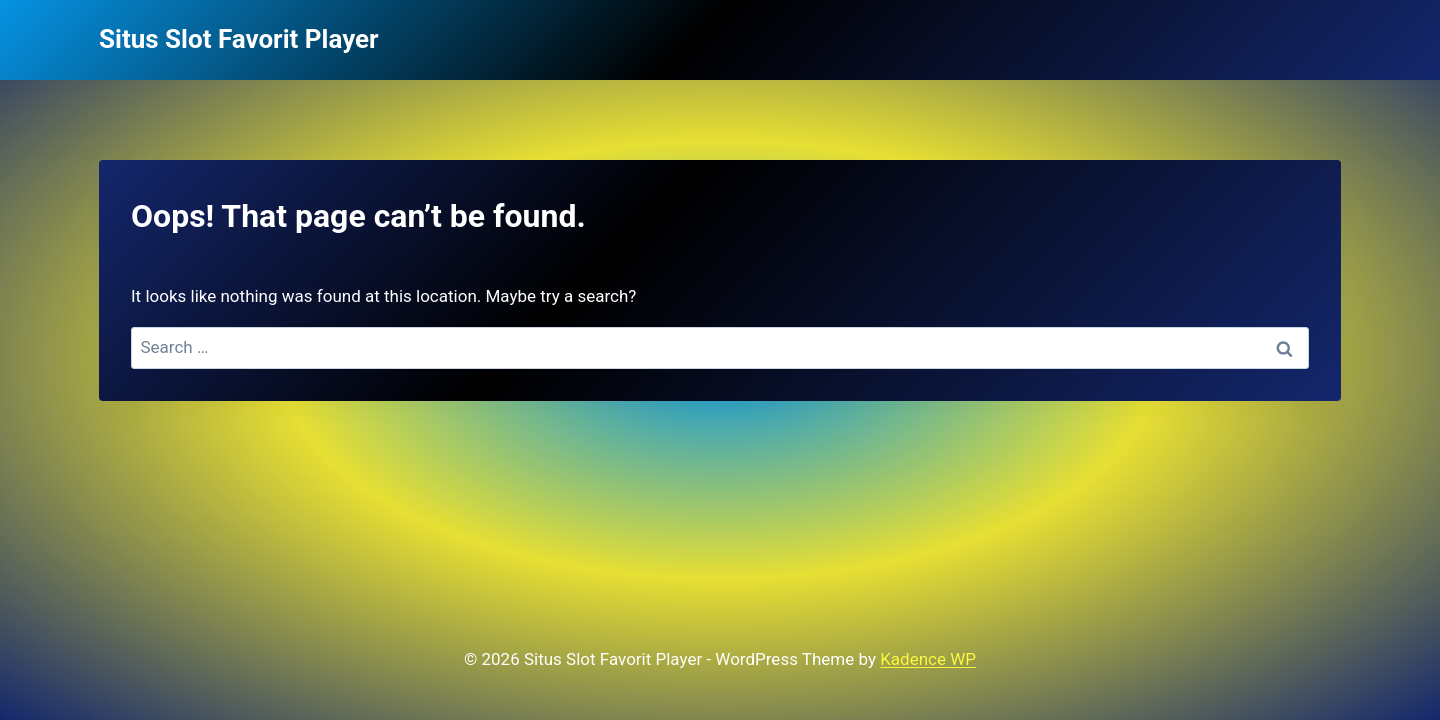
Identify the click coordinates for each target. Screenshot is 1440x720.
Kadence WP (928, 659)
